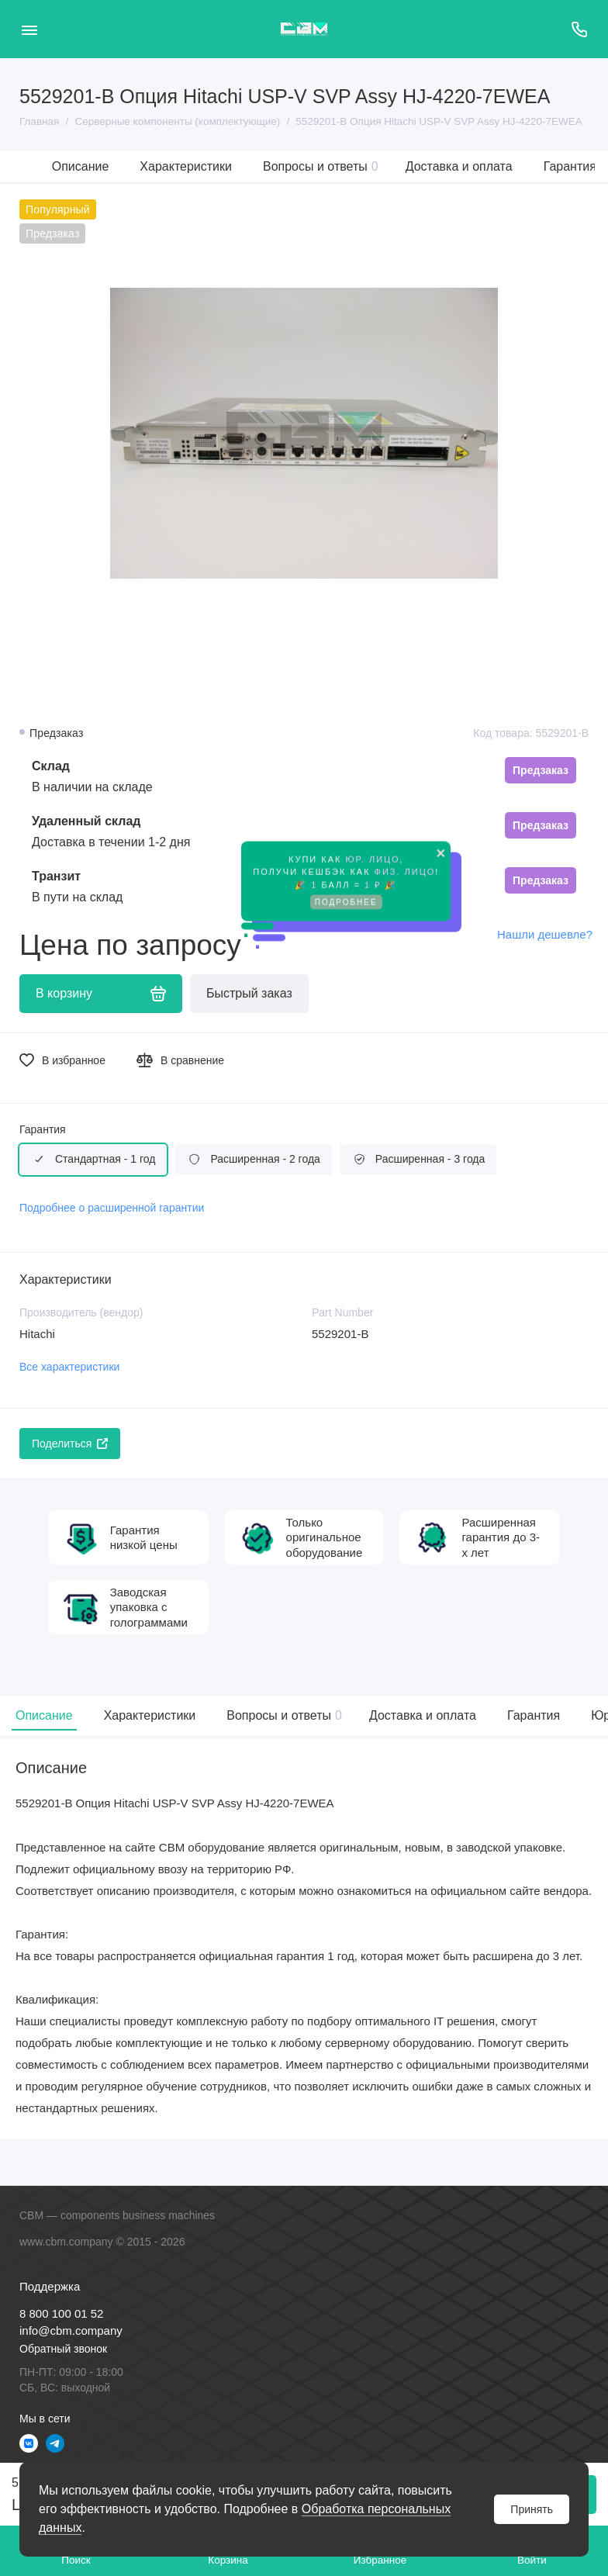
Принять (531, 2509)
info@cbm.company (71, 2330)
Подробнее (346, 898)
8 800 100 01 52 (61, 2313)
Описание (80, 166)
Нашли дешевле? (544, 934)
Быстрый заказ (249, 993)
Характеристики (186, 166)
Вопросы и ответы (320, 166)
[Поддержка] (579, 29)
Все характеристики (69, 1367)
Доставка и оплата (459, 166)
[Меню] (29, 29)
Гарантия (570, 166)
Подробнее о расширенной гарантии (111, 1208)
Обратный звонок (63, 2349)
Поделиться (70, 1443)
